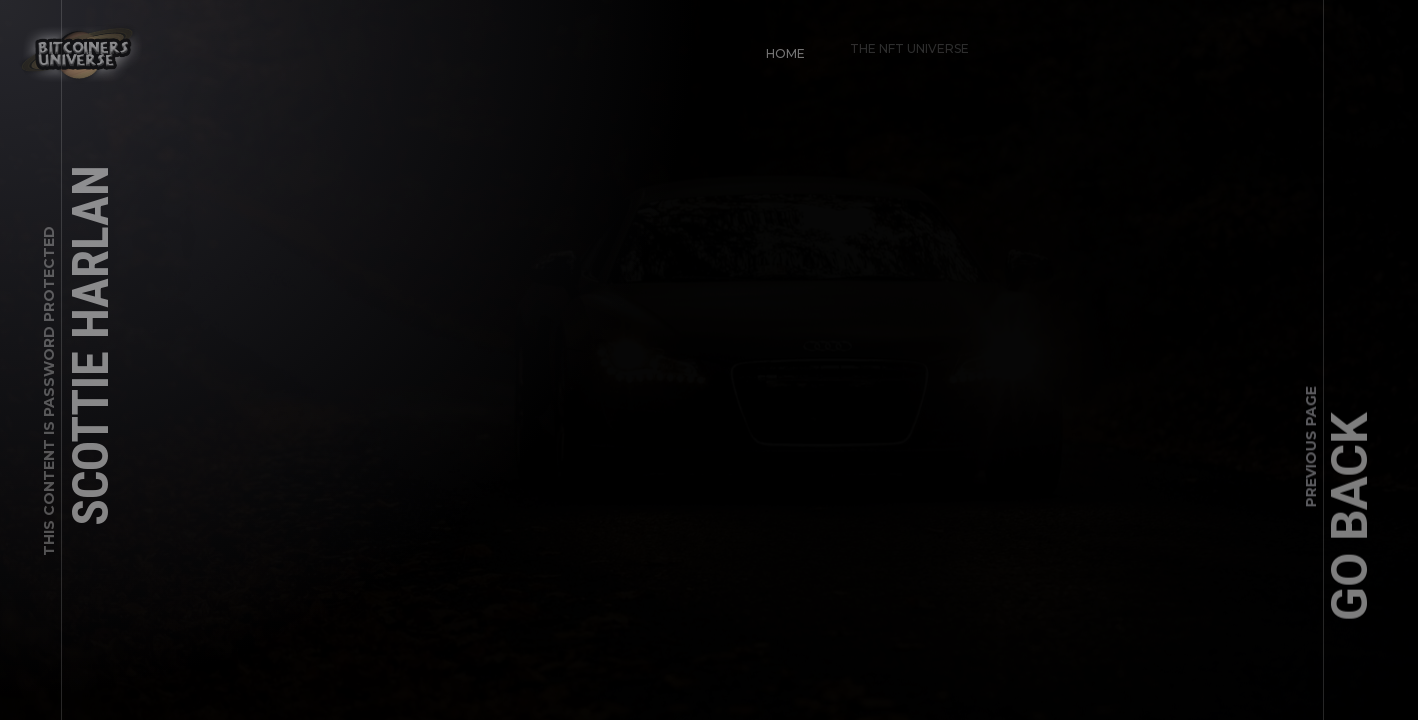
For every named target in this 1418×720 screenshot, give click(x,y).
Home (776, 44)
